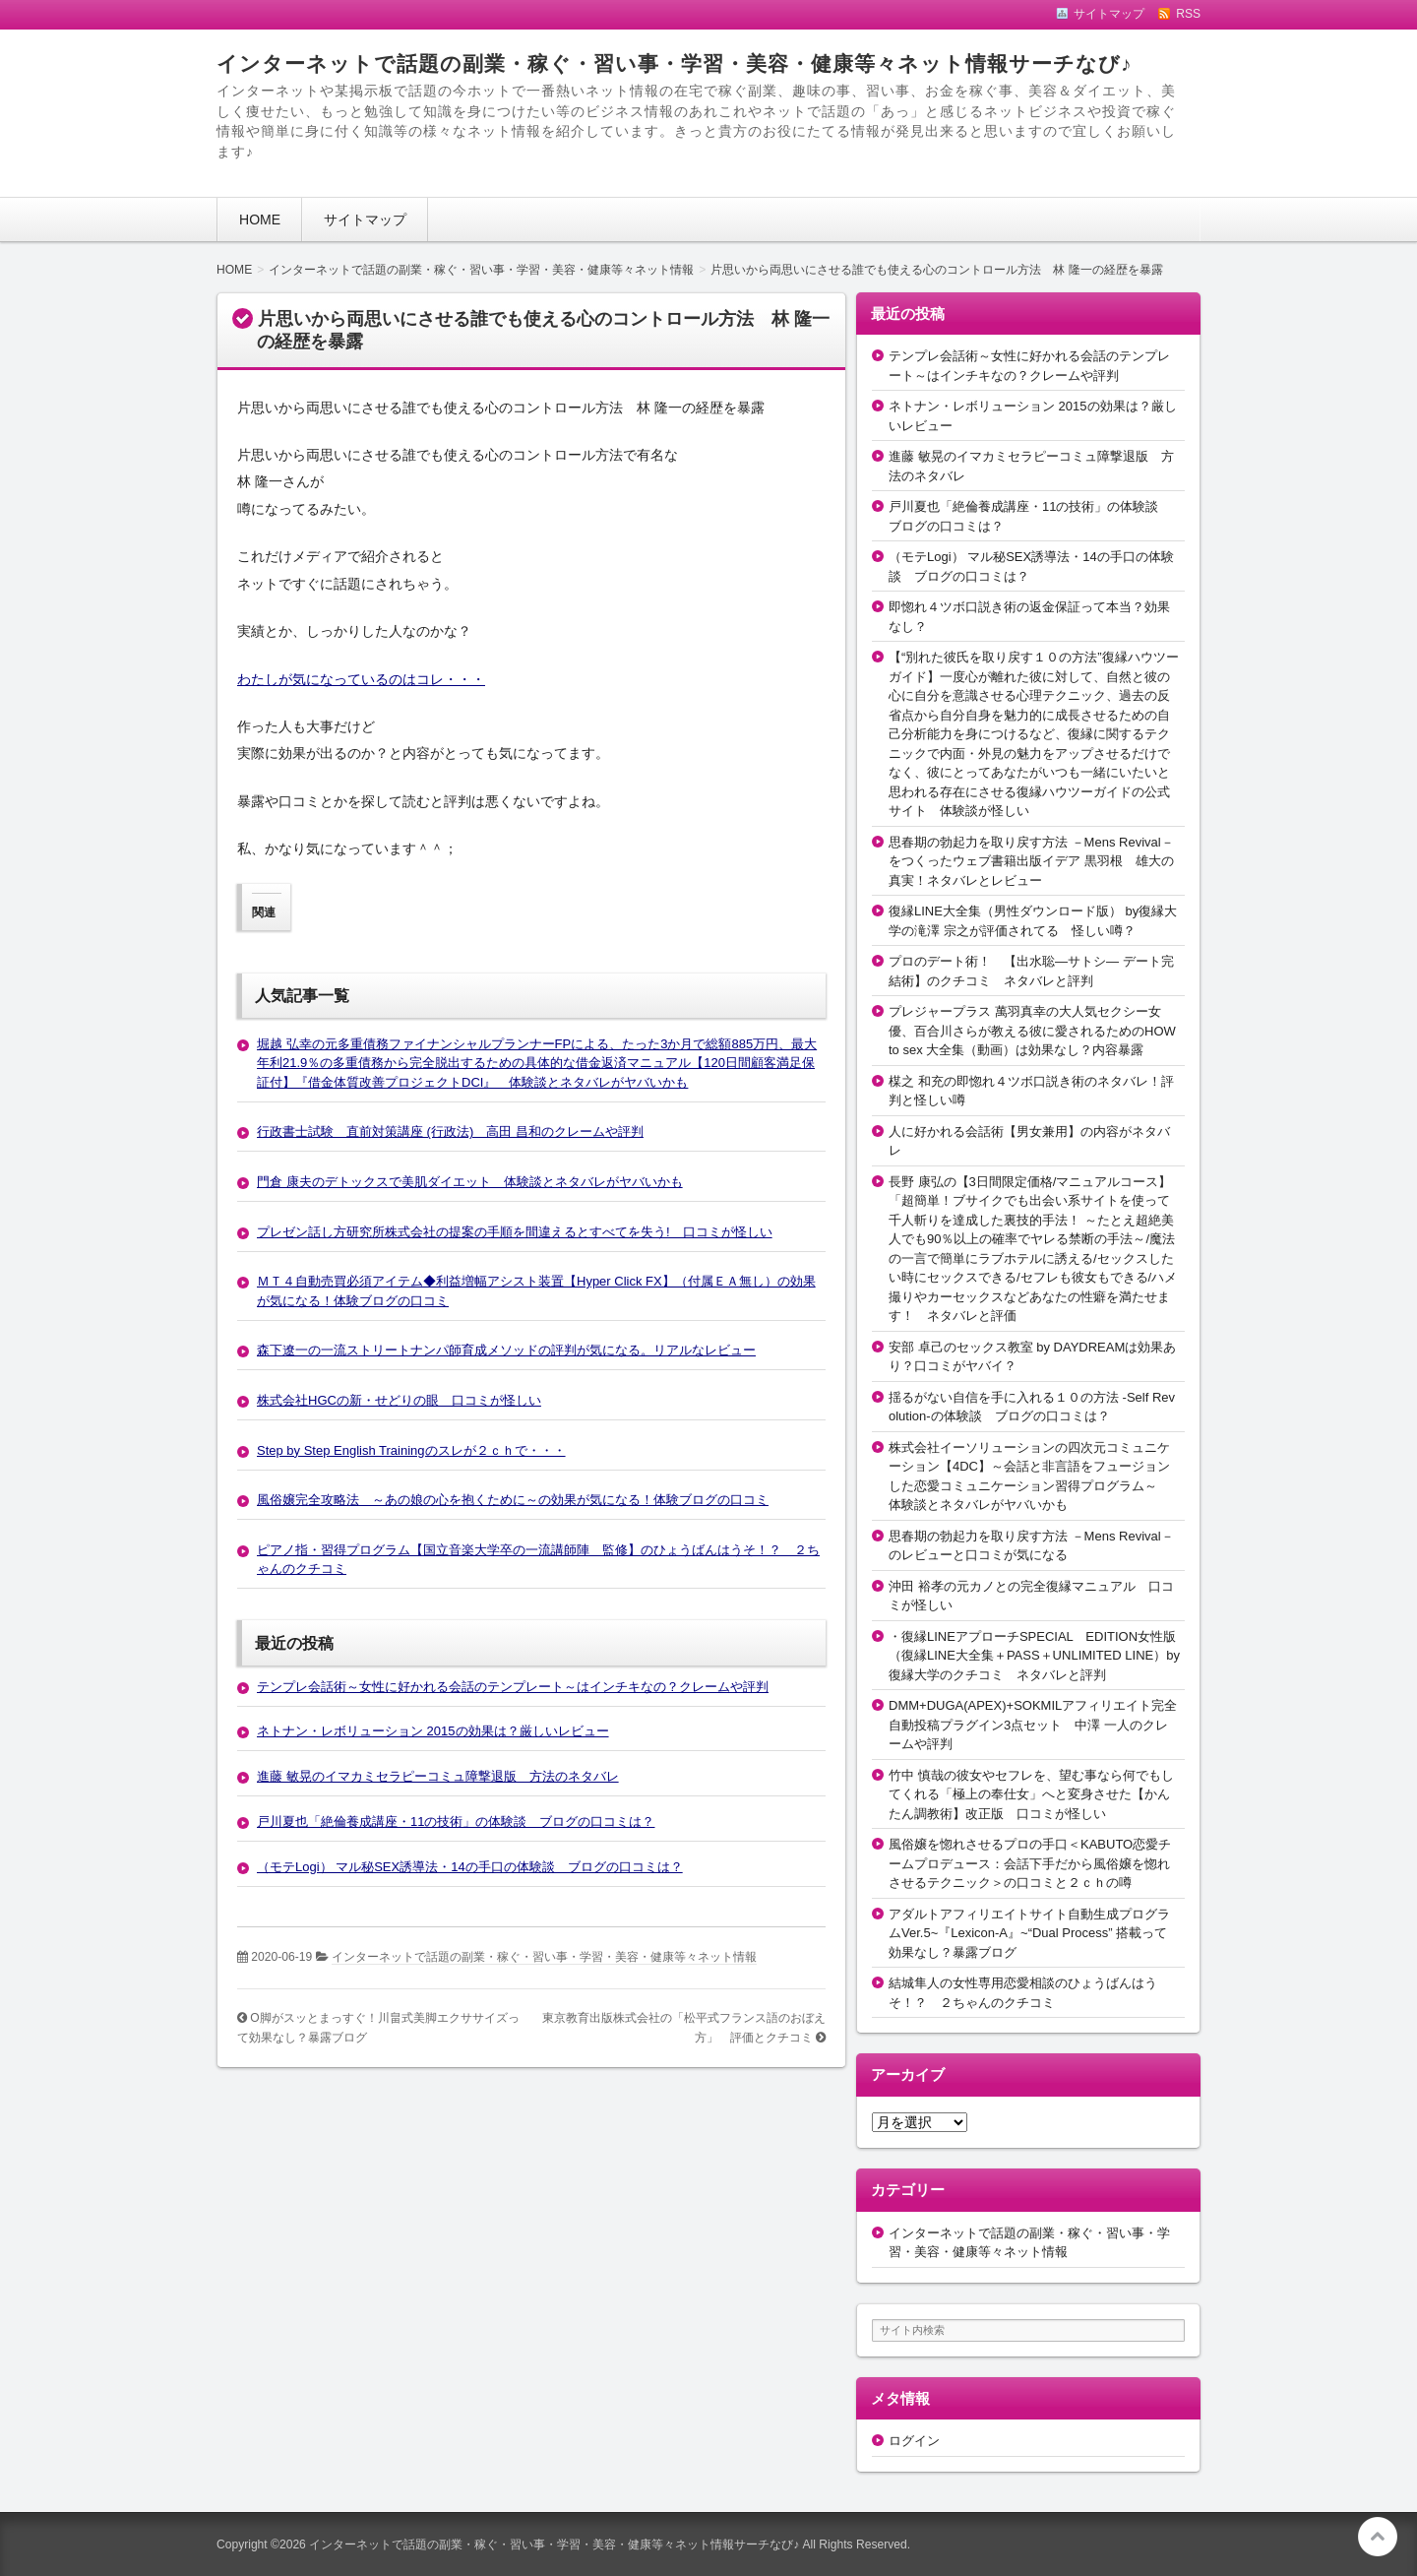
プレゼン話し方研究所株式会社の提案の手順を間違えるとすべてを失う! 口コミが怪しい (514, 1232)
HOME (259, 219)
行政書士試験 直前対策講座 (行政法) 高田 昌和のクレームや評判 (450, 1131)
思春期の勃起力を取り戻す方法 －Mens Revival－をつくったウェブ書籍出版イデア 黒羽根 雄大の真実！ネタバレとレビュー (1031, 861)
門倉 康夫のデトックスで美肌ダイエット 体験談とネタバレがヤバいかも (470, 1181)
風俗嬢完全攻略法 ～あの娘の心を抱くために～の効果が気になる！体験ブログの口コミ (513, 1499)
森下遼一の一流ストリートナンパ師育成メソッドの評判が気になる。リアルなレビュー (506, 1350)
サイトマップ (365, 219)
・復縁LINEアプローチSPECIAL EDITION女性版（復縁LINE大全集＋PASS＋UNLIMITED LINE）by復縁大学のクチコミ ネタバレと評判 (1034, 1655)
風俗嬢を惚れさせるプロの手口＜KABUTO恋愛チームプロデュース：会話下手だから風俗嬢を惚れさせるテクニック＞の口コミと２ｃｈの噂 (1030, 1863)
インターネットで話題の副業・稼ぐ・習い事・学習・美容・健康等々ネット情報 (544, 1957)
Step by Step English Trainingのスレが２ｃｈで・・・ (411, 1450)
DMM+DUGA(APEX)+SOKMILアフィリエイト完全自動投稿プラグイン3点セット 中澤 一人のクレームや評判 (1033, 1724)
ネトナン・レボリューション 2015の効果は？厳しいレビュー (433, 1731)
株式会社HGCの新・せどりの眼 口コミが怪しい (399, 1400)
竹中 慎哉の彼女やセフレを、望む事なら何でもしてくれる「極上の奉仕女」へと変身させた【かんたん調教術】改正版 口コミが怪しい (1031, 1794)
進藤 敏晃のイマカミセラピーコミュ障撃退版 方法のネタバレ (438, 1776)
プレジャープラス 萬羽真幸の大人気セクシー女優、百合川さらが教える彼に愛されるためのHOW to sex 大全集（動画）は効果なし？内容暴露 (1032, 1030)
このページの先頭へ (1377, 2536)
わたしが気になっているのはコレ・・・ (361, 679)
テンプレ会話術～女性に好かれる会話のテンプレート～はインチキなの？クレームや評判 (513, 1686)
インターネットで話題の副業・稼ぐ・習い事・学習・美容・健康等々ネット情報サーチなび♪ (674, 63)
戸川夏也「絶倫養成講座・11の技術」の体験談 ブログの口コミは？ (455, 1821)
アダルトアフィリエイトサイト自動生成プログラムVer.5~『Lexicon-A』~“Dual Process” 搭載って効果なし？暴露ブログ (1029, 1933)
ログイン (914, 2440)
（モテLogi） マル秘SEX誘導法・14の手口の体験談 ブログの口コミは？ (470, 1866)
